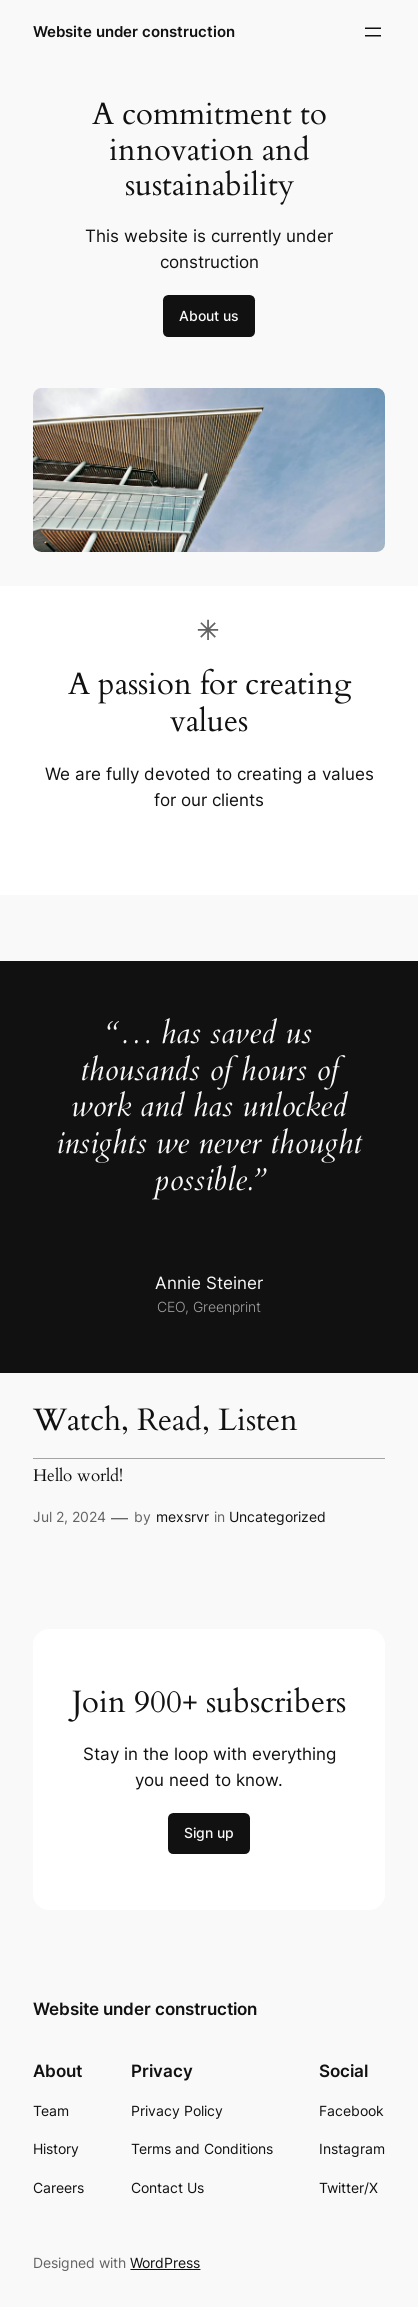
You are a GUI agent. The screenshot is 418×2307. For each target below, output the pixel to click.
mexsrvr (182, 1516)
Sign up (209, 1832)
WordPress (165, 2262)
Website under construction (134, 32)
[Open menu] (373, 32)
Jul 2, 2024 (69, 1516)
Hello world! (78, 1476)
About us (209, 315)
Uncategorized (277, 1516)
